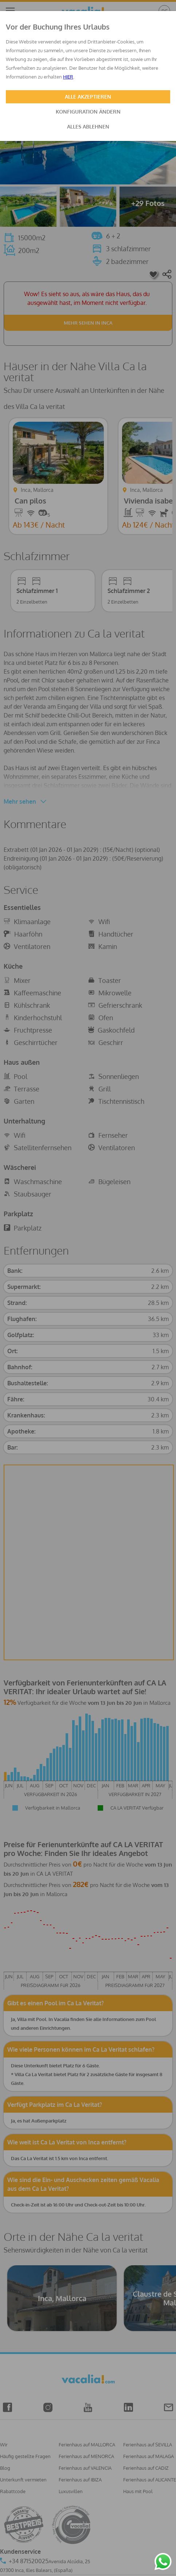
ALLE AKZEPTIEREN (88, 96)
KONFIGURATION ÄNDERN (88, 111)
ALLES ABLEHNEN (88, 126)
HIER (68, 77)
